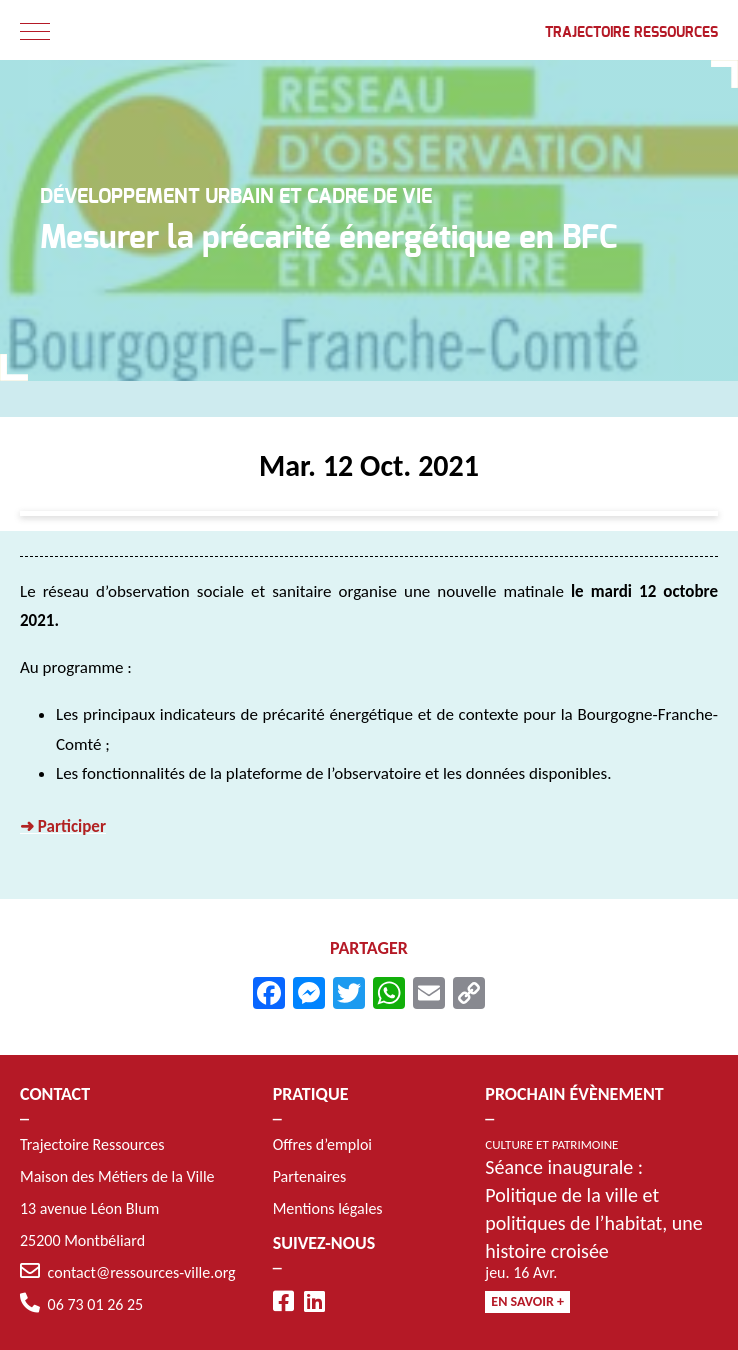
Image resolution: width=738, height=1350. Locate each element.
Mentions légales (328, 1208)
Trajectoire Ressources (631, 33)
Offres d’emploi (322, 1144)
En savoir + (527, 1301)
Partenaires (310, 1176)
